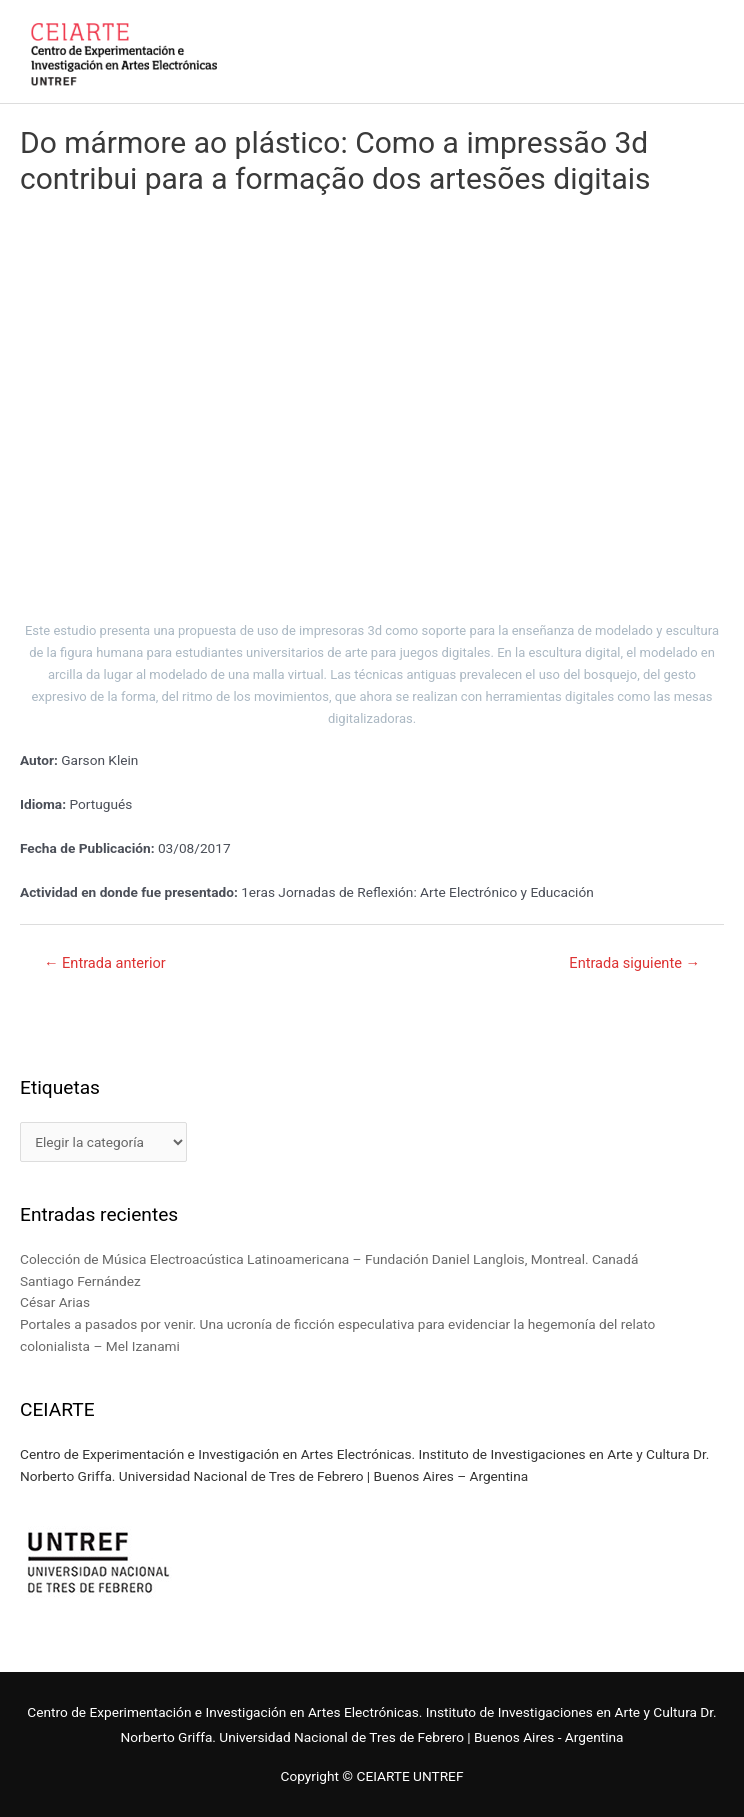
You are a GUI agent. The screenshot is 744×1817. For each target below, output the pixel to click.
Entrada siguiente (634, 963)
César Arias (55, 1302)
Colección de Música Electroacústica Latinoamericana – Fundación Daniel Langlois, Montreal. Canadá (329, 1259)
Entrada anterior (105, 963)
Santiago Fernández (80, 1281)
